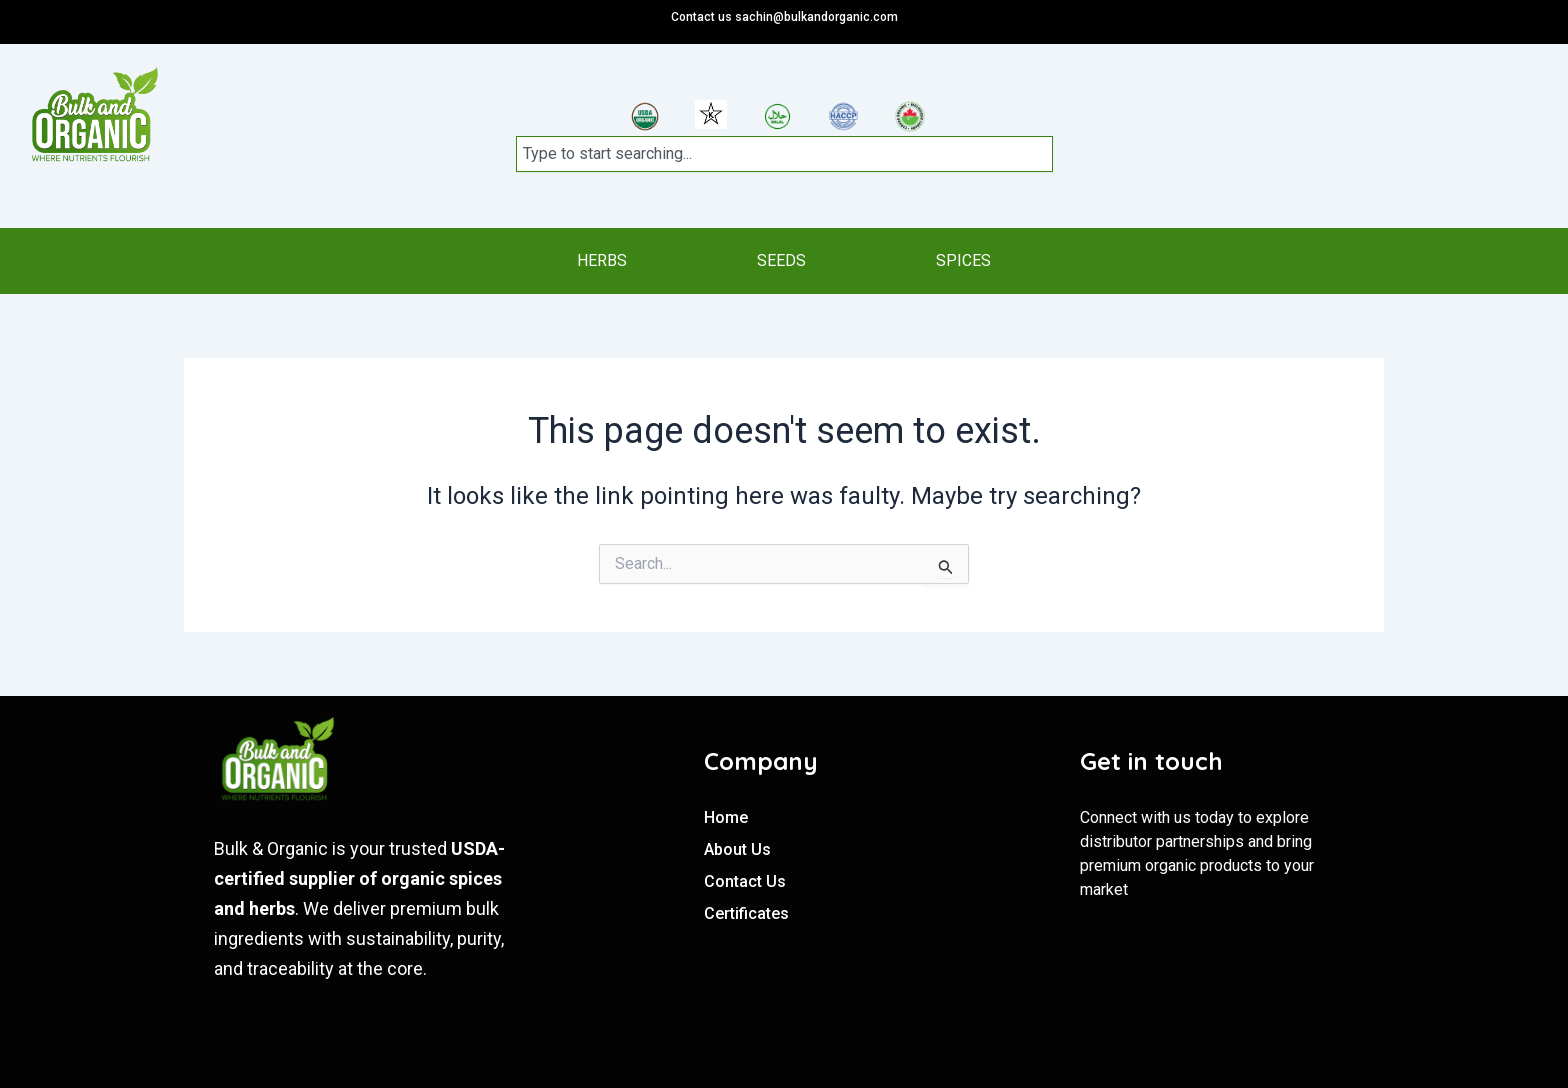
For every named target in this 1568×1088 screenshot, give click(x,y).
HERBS (592, 260)
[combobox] (784, 154)
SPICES (973, 260)
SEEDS (781, 260)
